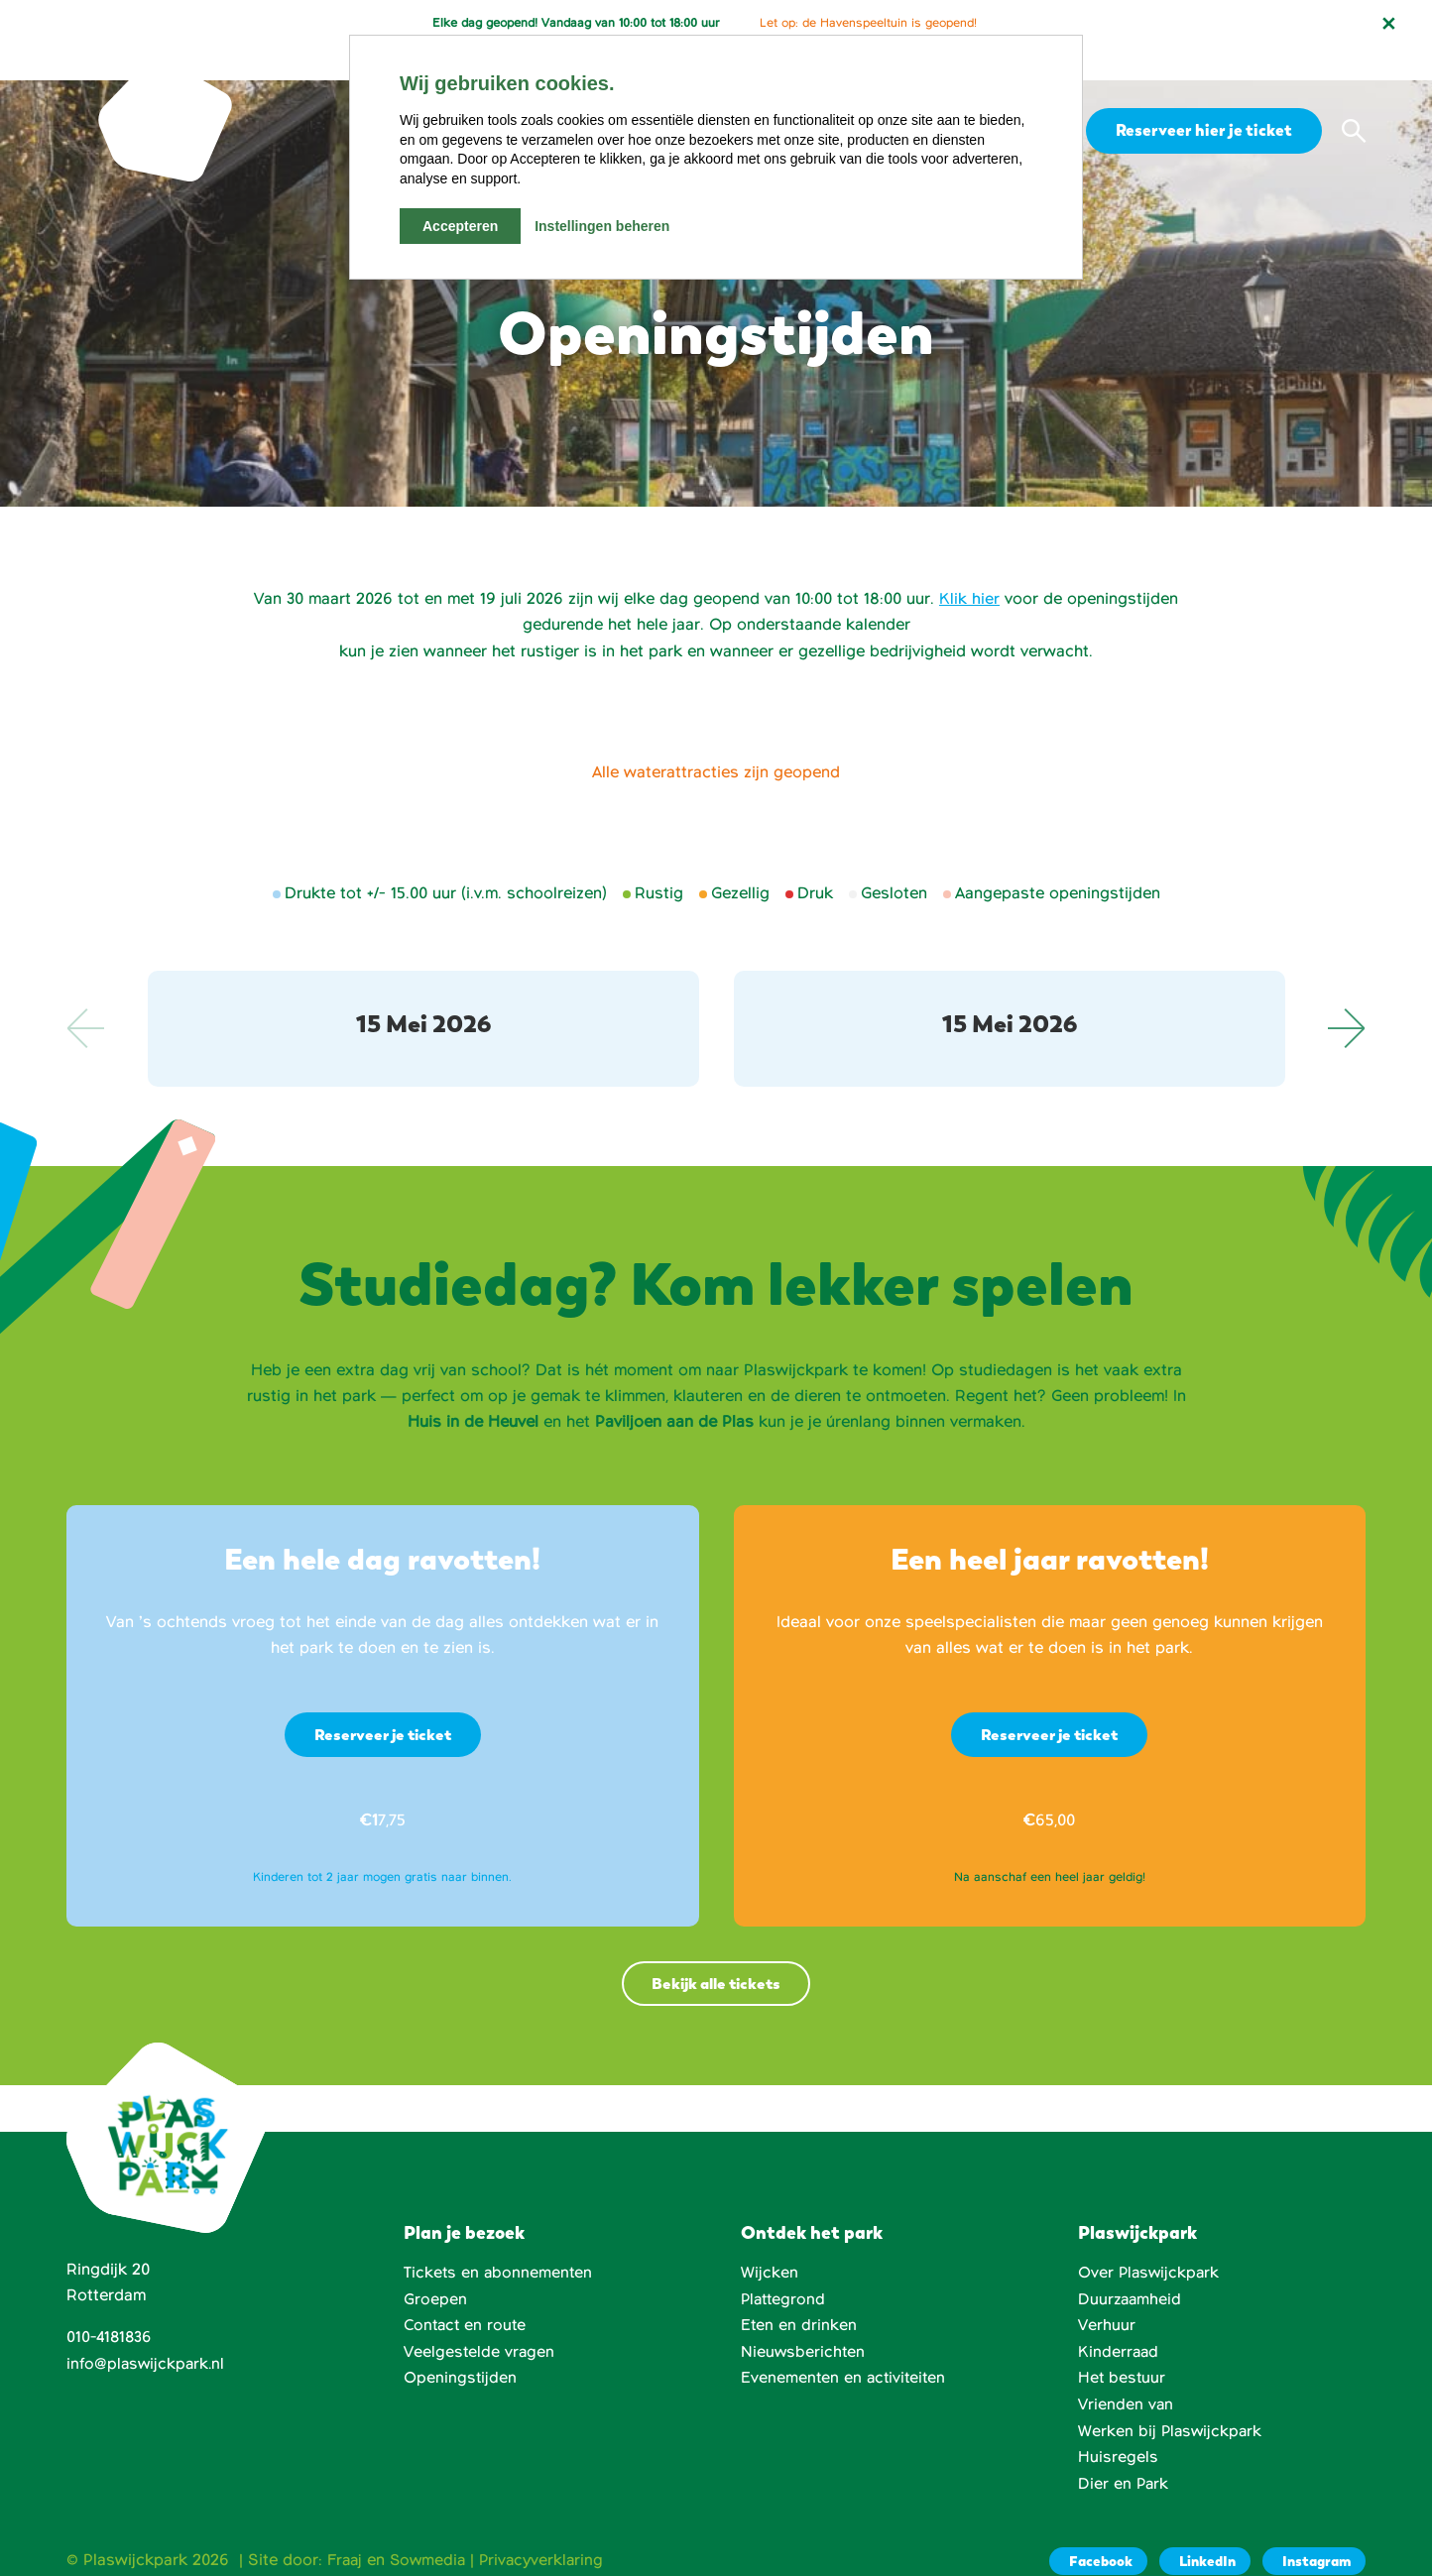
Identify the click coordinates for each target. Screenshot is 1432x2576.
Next (1346, 995)
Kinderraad (1119, 2321)
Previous (86, 995)
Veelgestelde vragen (480, 2321)
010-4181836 (111, 2307)
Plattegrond (785, 2269)
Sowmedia (431, 2527)
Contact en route (467, 2294)
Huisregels (1118, 2425)
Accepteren (460, 226)
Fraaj (345, 2527)
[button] (1354, 98)
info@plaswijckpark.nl (147, 2333)
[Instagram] (1312, 2529)
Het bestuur (1122, 2347)
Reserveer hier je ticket (1201, 97)
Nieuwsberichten (804, 2321)
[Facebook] (1090, 2529)
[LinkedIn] (1200, 2529)
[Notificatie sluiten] (1388, 24)
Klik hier (969, 566)
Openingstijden (461, 2347)
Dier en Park (1124, 2452)
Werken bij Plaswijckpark (1171, 2399)
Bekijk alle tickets (716, 1951)
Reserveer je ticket (382, 1702)
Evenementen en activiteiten (845, 2347)
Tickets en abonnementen (499, 2242)
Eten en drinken (799, 2294)
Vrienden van (1126, 2373)
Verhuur (1106, 2294)
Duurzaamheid (1131, 2269)
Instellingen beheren (602, 226)
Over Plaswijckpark (1150, 2242)
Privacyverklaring (548, 2527)
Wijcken (769, 2242)
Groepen (435, 2269)
